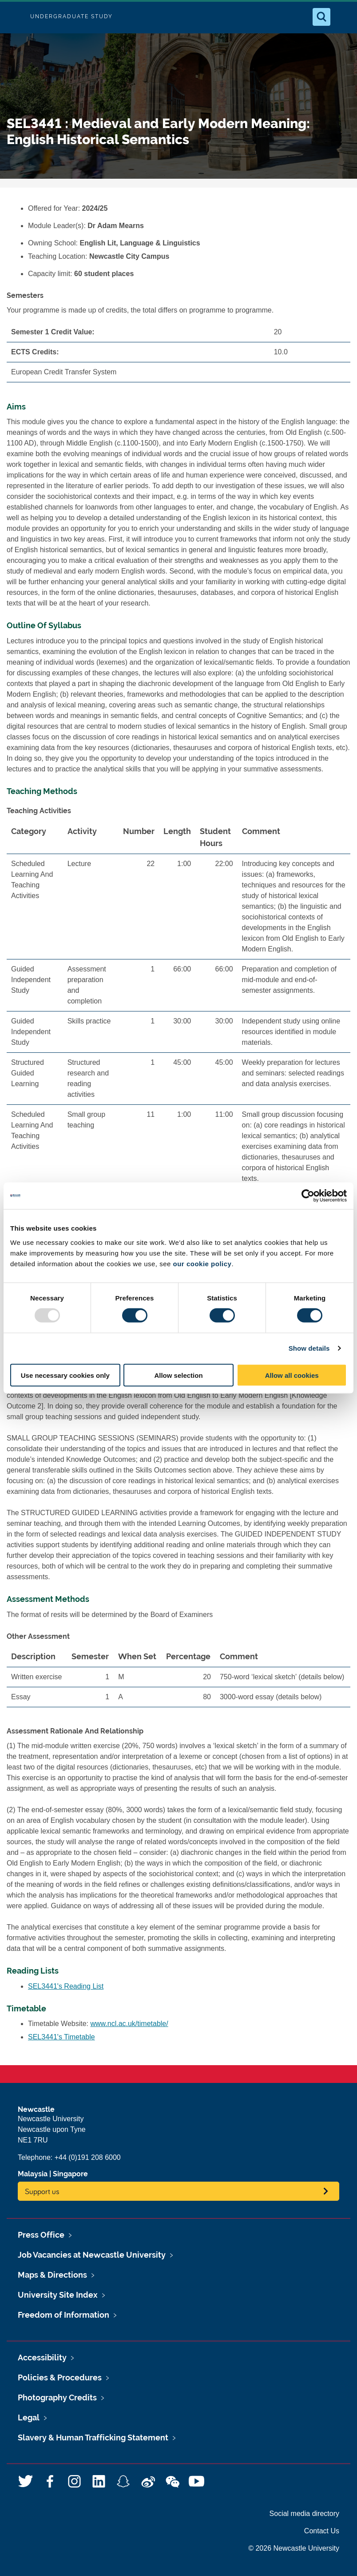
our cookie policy (202, 1263)
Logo (14, 16)
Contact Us (321, 2531)
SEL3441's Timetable (61, 2037)
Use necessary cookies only (65, 1375)
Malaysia (33, 2174)
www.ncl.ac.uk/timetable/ (129, 2023)
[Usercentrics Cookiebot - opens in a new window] (308, 1196)
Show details (309, 1348)
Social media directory (304, 2513)
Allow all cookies (292, 1375)
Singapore (70, 2174)
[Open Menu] (343, 17)
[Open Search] (321, 17)
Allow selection (178, 1375)
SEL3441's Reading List (65, 1986)
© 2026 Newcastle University (293, 2548)
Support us (42, 2191)
